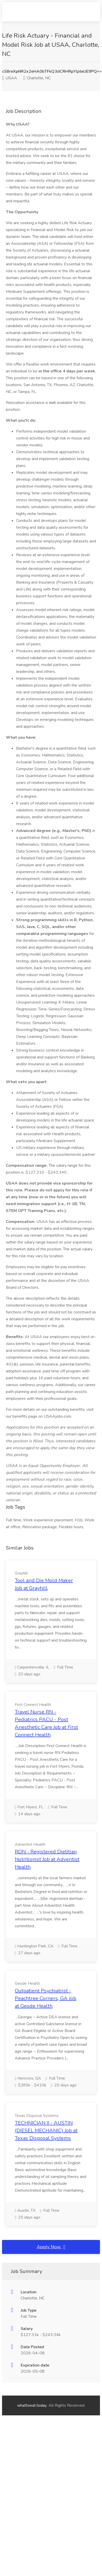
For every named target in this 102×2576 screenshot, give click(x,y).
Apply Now (51, 2247)
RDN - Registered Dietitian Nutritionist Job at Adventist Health (47, 1859)
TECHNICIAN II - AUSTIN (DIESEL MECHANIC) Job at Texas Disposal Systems (46, 2130)
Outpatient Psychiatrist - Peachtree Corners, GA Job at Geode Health (45, 1998)
